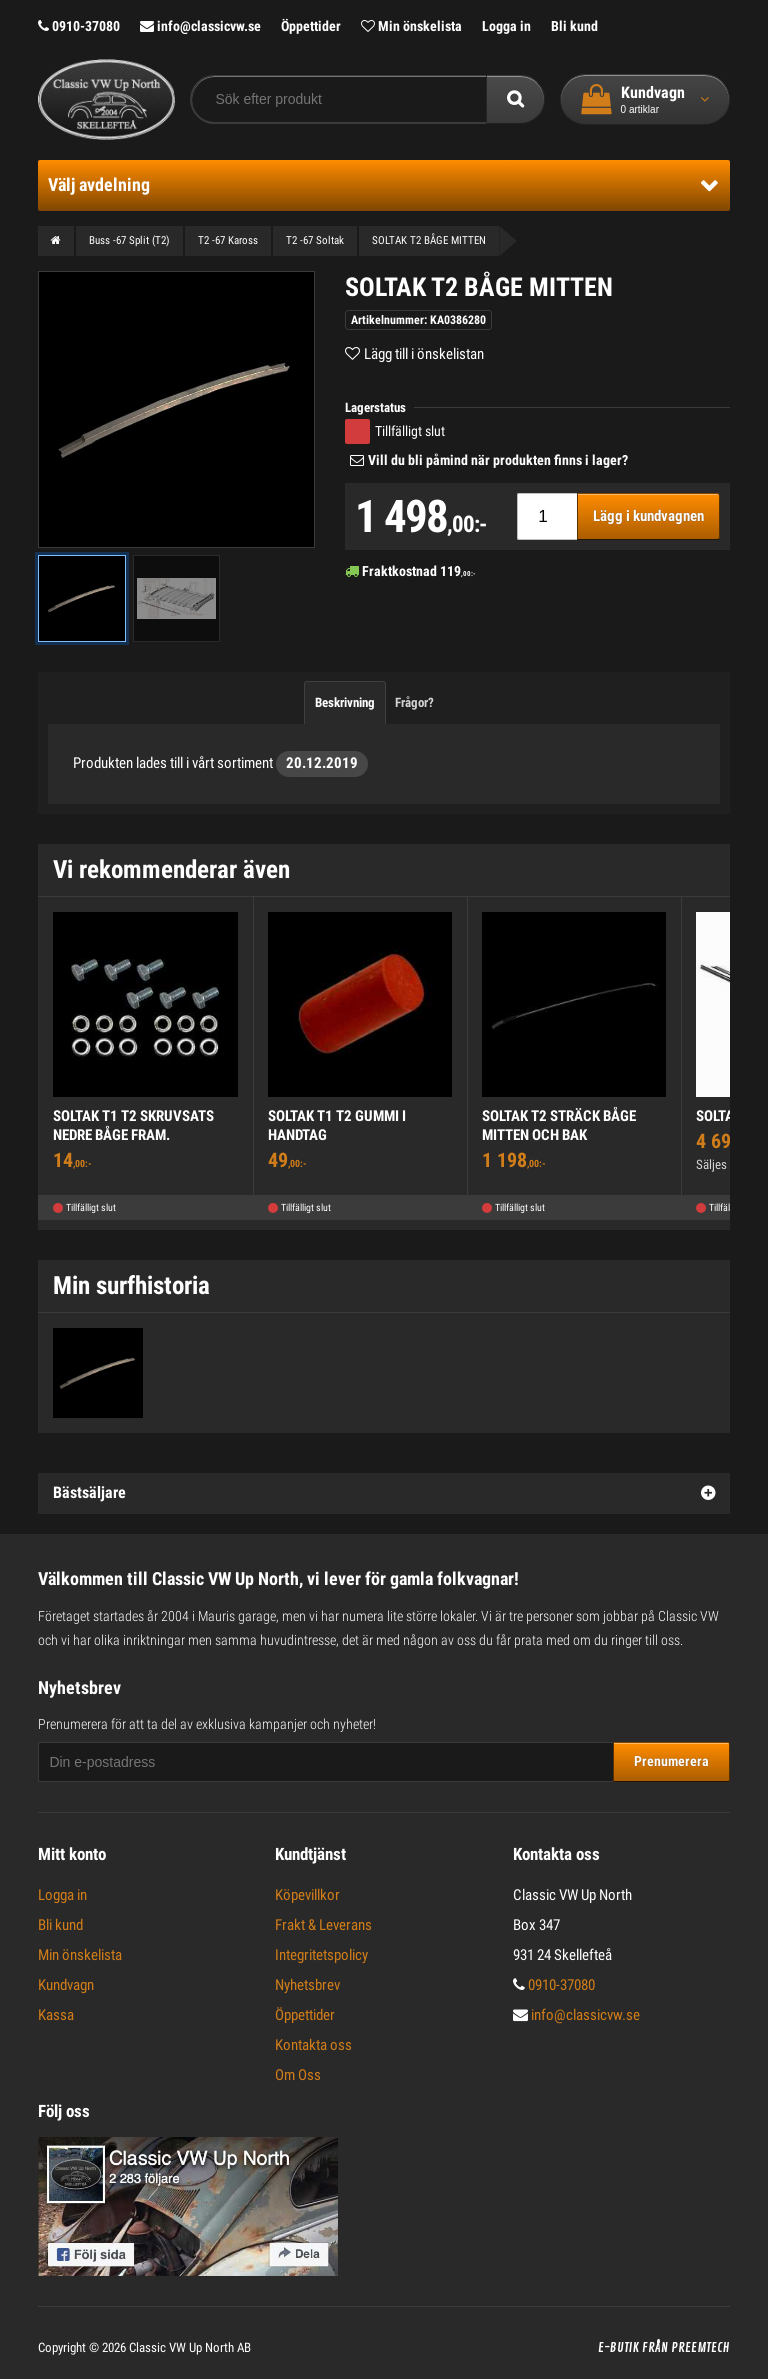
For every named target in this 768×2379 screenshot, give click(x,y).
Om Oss (298, 2075)
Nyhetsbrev (307, 1985)
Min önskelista (411, 26)
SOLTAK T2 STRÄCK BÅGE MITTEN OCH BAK (559, 1126)
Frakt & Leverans (323, 1925)
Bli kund (574, 26)
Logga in (506, 26)
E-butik (618, 2348)
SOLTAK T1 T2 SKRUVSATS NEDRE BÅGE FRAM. (133, 1126)
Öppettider (311, 26)
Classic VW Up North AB (190, 2347)
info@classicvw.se (200, 26)
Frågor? (414, 702)
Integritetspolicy (321, 1955)
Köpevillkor (307, 1895)
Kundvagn (66, 1985)
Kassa (56, 2015)
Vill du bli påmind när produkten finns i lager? (498, 460)
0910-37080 (79, 26)
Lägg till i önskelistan (424, 354)
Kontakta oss (313, 2045)
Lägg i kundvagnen (648, 516)
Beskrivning (345, 702)
